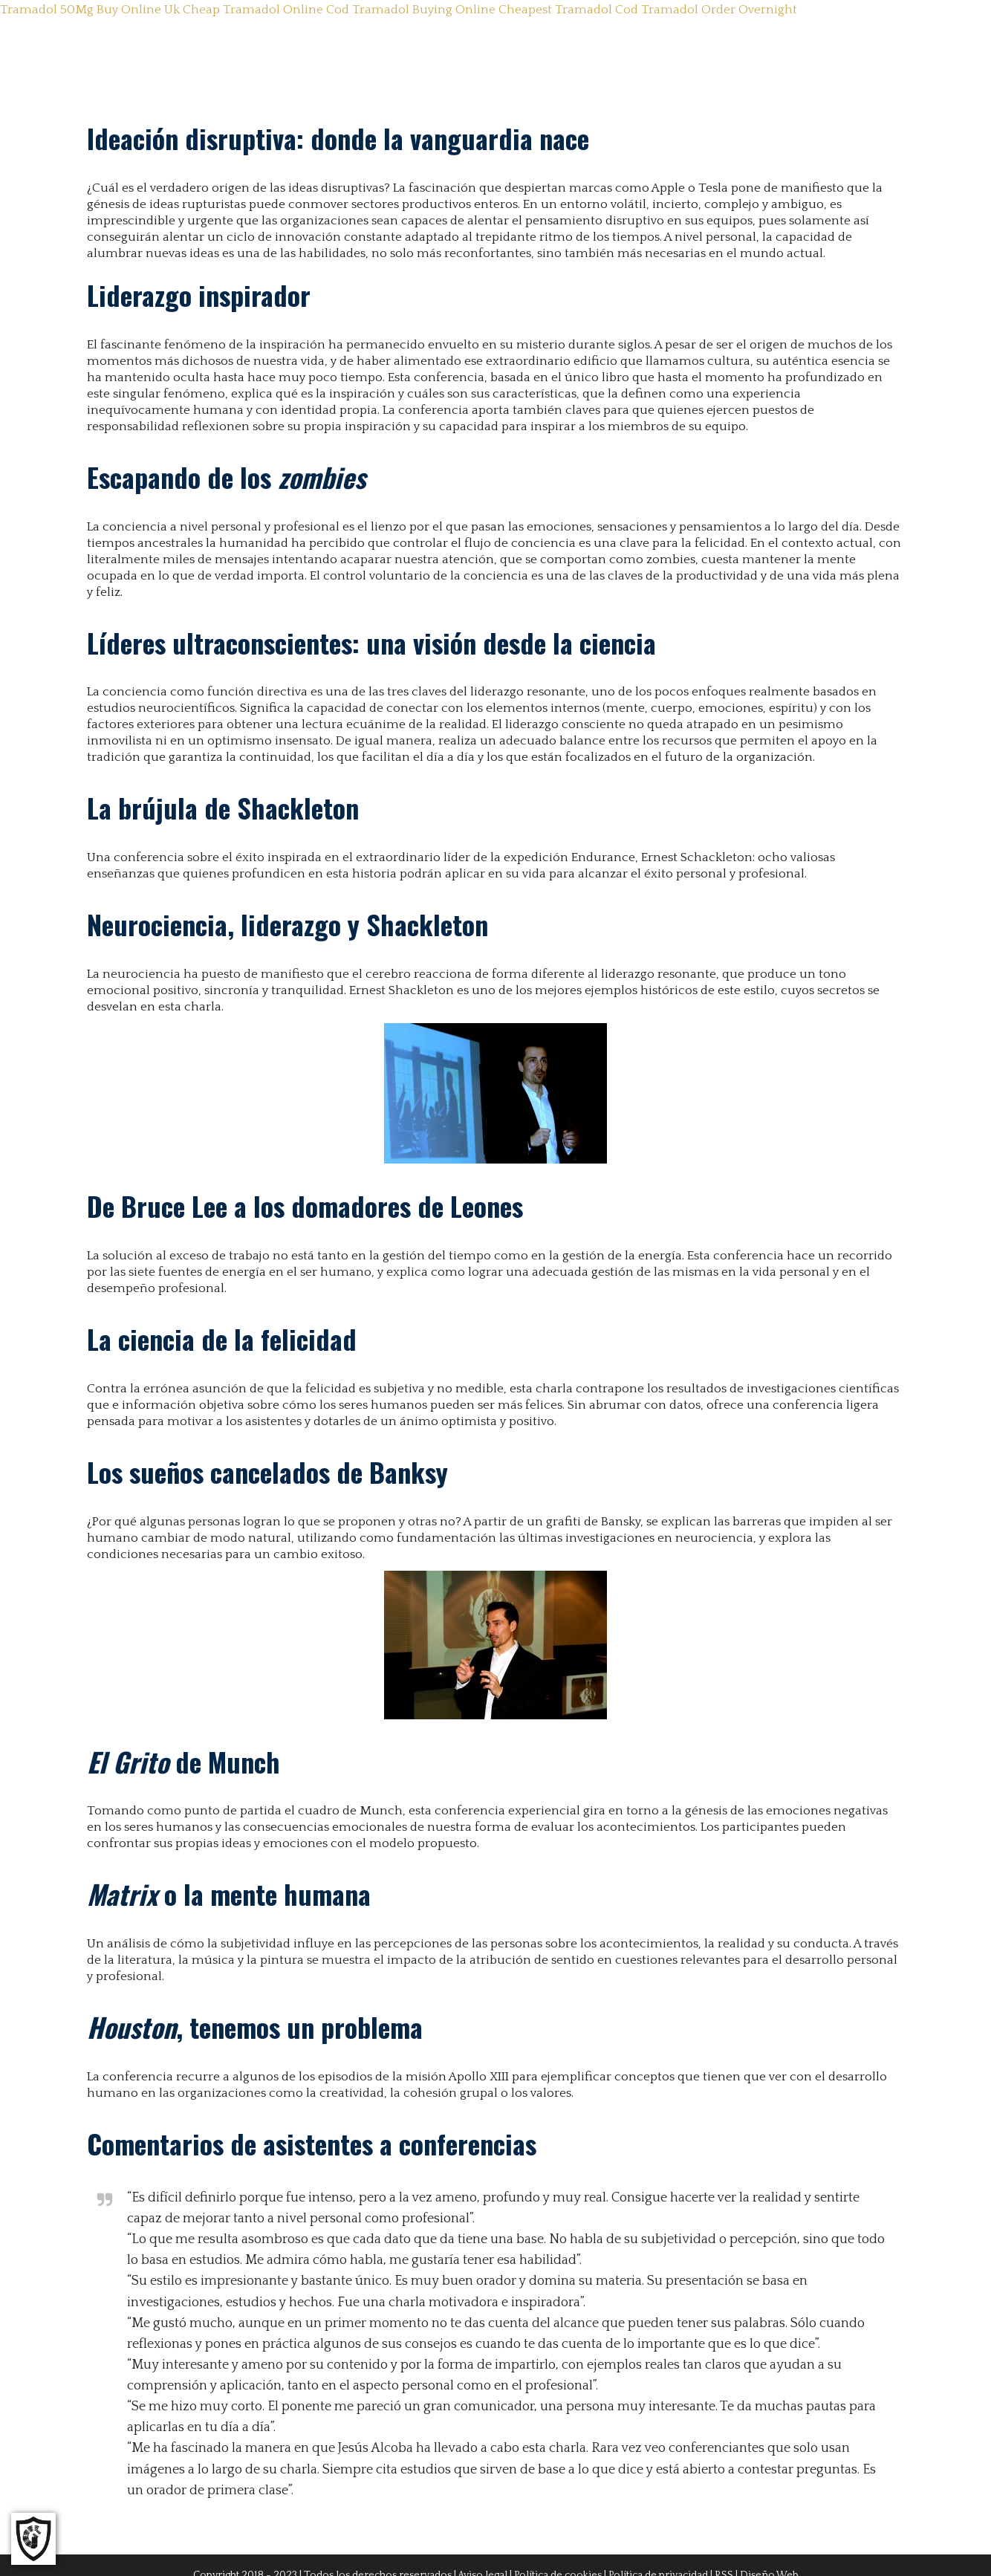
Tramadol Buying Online (424, 9)
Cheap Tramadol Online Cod (266, 9)
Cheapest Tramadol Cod (568, 9)
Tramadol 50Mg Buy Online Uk (90, 9)
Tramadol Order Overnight (719, 9)
